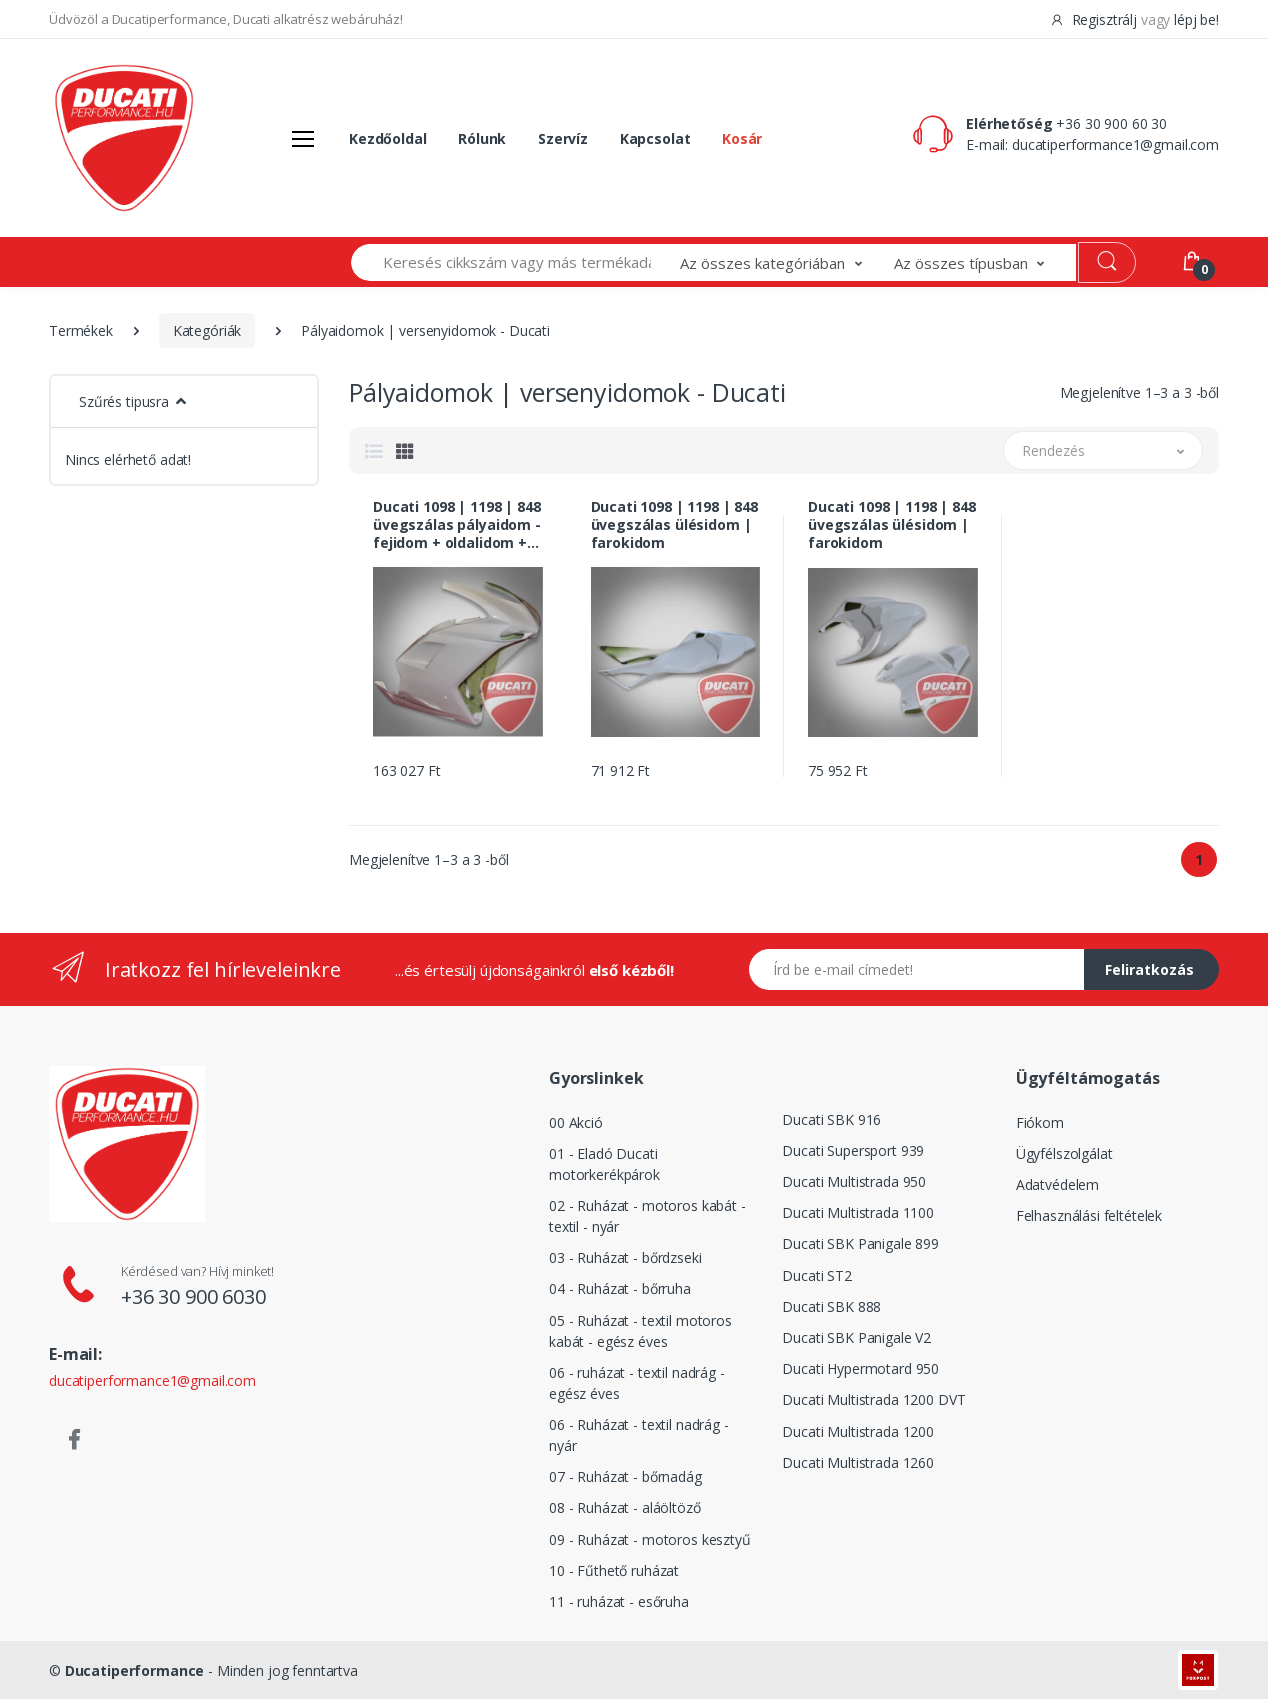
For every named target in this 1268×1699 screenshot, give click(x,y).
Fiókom (1040, 1122)
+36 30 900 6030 (193, 1296)
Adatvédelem (1057, 1184)
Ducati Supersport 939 (853, 1150)
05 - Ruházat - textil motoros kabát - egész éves (640, 1331)
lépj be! (1196, 19)
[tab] (374, 451)
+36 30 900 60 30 (1111, 123)
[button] (787, 262)
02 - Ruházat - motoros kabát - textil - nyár (647, 1216)
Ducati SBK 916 (831, 1119)
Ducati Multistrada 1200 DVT (873, 1399)
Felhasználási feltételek (1089, 1215)
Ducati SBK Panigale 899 (860, 1243)
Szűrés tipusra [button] (124, 401)
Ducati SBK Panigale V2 (856, 1337)
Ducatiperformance (135, 1670)
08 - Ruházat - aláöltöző (625, 1507)
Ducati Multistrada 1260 (858, 1462)
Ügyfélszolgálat (1064, 1153)
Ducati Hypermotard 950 (860, 1368)
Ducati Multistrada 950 (854, 1181)
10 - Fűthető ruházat (614, 1570)
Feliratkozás (1149, 969)
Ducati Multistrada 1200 (858, 1431)
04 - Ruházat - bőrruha (620, 1288)
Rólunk (482, 138)
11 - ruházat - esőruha (619, 1601)
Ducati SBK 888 (831, 1306)
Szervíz (563, 138)
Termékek (81, 330)
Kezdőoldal (388, 138)
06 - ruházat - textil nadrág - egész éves (637, 1383)
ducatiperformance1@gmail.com (1115, 144)
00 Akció (576, 1122)
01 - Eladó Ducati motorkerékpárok (604, 1164)
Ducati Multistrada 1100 (858, 1212)
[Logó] (124, 138)
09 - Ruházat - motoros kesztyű (650, 1539)
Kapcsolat (655, 138)
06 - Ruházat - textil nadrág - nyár (639, 1435)
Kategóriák (207, 330)
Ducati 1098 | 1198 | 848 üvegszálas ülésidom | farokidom (675, 525)
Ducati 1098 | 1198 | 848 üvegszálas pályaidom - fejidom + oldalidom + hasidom (457, 525)
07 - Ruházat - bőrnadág (625, 1476)
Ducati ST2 (817, 1275)
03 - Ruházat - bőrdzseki (625, 1257)
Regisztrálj (1095, 19)
